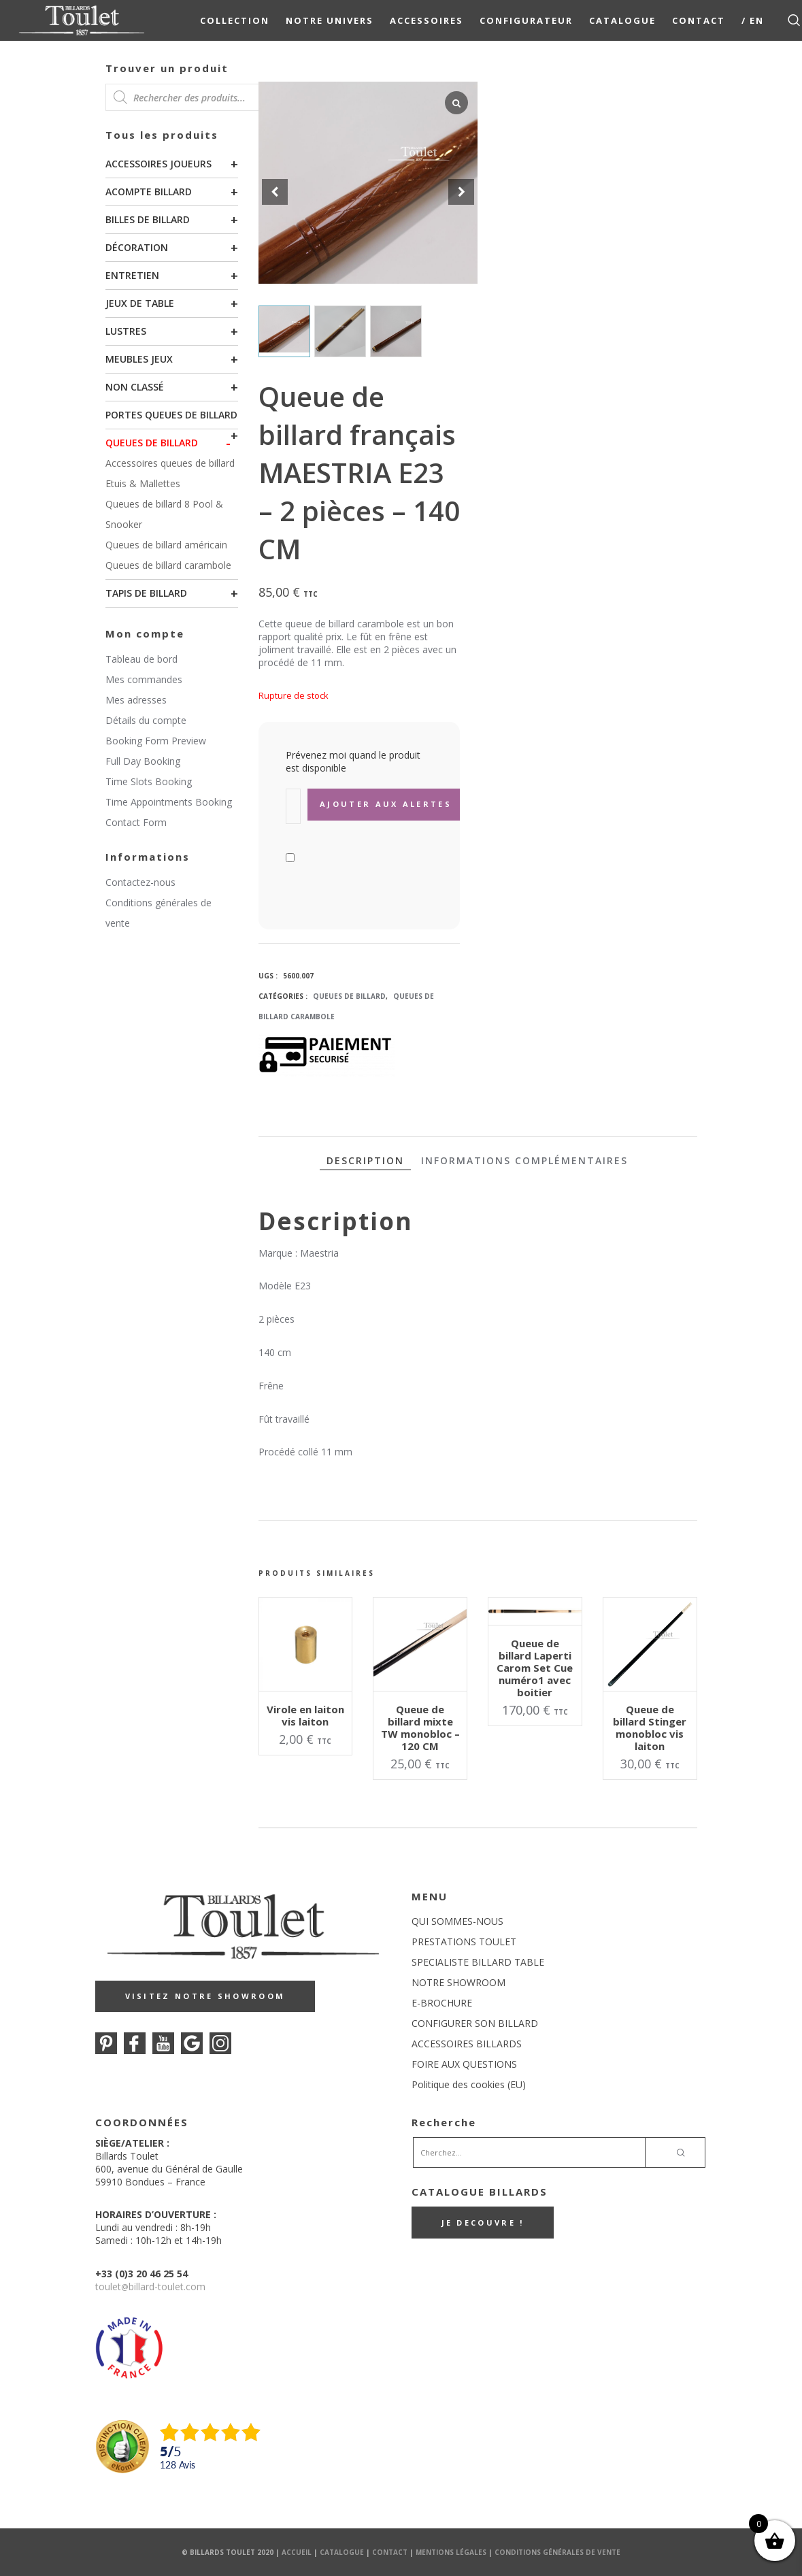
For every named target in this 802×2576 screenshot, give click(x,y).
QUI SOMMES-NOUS (457, 1921)
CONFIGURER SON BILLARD (475, 2023)
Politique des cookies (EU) (469, 2084)
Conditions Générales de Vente (557, 2552)
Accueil (297, 2552)
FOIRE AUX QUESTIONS (464, 2064)
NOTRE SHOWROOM (458, 1982)
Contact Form (136, 822)
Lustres (125, 331)
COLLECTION (234, 20)
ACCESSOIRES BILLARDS (467, 2043)
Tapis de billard (146, 593)
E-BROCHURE (442, 2002)
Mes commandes (143, 679)
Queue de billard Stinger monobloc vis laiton (649, 1727)
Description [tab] (365, 1160)
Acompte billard (148, 191)
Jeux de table (139, 303)
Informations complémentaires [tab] (524, 1160)
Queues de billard (151, 442)
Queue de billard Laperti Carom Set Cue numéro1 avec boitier (535, 1667)
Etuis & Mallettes (142, 483)
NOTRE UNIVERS (329, 20)
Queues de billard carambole (168, 565)
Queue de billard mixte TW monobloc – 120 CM (420, 1727)
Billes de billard (147, 219)
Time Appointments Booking (168, 801)
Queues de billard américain (166, 544)
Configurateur (526, 20)
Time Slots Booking (148, 781)
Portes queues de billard (171, 414)
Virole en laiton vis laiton (305, 1715)
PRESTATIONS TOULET (464, 1941)
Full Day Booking (142, 761)
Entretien (132, 275)
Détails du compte (145, 720)
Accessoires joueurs (158, 163)
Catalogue (622, 20)
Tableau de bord (141, 659)
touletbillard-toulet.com (150, 2286)
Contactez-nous (140, 882)
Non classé (134, 386)
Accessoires (426, 20)
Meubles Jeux (139, 358)
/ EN (752, 20)
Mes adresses (136, 699)
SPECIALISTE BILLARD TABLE (478, 1961)
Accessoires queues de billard (170, 463)
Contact (698, 20)
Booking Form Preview (155, 740)
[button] (461, 192)
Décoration (136, 247)
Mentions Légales (451, 2552)
